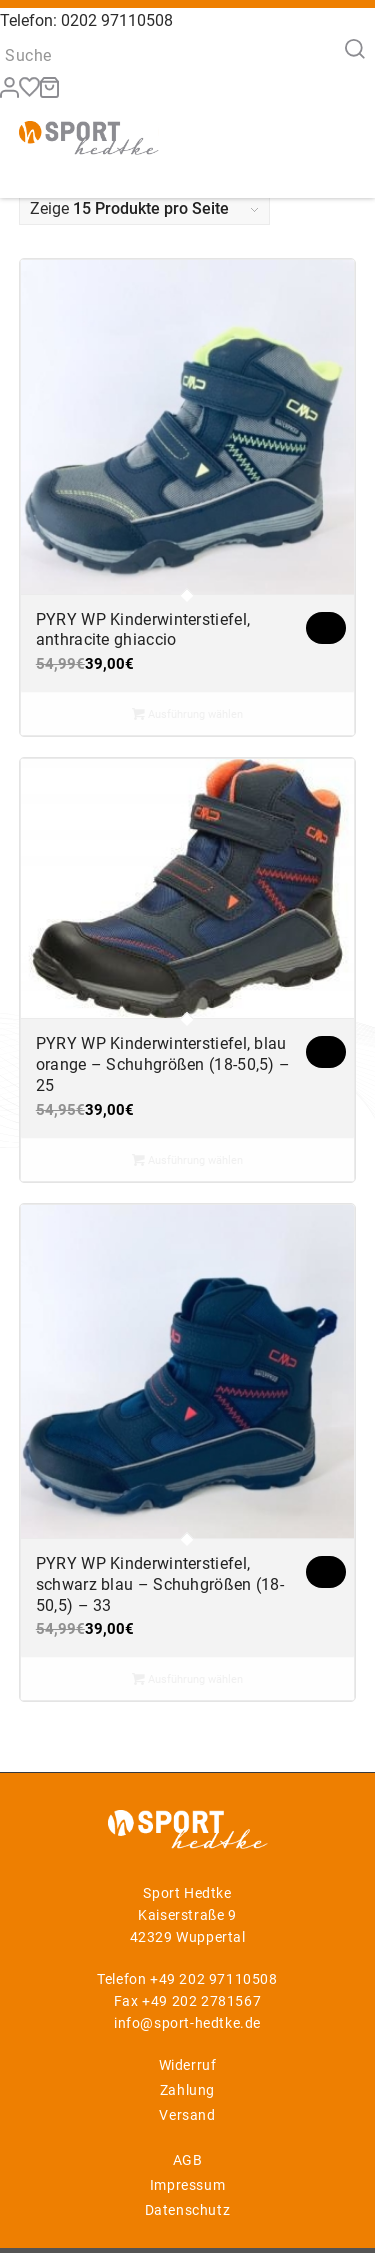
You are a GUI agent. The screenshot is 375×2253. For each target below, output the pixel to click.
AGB (188, 2160)
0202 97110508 (117, 20)
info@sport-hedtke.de (187, 2023)
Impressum (187, 2185)
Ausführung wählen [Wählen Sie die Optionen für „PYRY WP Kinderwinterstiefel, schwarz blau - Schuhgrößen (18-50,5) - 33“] (187, 1679)
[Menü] (328, 135)
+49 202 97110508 (214, 1979)
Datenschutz (188, 2210)
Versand (187, 2115)
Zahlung (187, 2090)
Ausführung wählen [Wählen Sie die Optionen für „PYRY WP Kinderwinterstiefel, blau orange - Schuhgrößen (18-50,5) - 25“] (187, 1160)
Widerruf (188, 2065)
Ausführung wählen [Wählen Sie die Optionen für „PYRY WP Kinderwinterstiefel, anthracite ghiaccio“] (187, 714)
